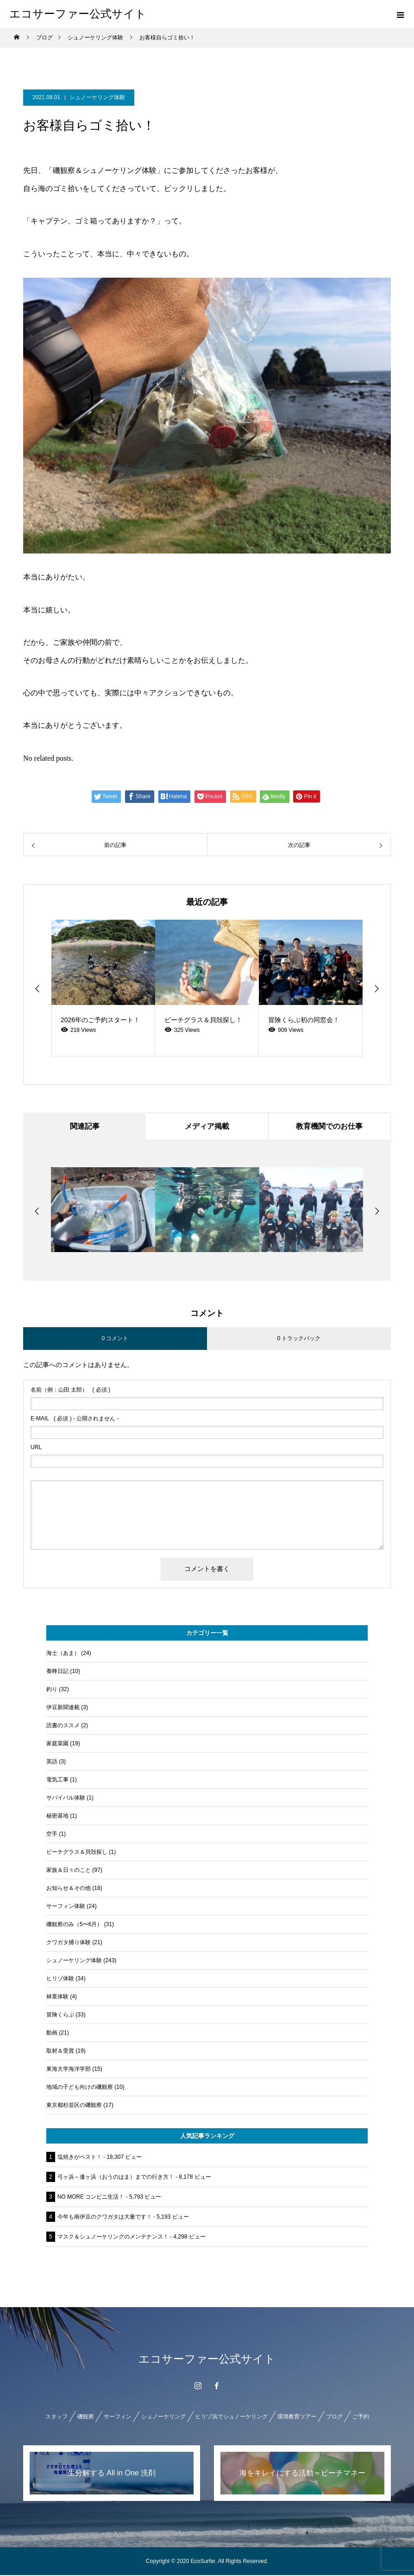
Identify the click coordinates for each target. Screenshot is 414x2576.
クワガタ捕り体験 (68, 1943)
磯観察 (85, 2417)
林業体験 (57, 1997)
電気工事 (57, 1780)
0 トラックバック (298, 1339)
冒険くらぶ (60, 2015)
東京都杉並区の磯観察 (74, 2106)
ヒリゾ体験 (60, 1979)
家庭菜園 (57, 1744)
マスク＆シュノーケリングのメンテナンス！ (113, 2237)
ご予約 (360, 2417)
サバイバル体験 (65, 1798)
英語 (51, 1762)
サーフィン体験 (65, 1907)
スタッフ (56, 2417)
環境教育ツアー (296, 2417)
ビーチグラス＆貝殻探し (76, 1853)
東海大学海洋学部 (68, 2070)
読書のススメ (63, 1726)
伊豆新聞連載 (63, 1708)
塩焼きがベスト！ (79, 2158)
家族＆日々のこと (68, 1871)
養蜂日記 (57, 1672)
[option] (103, 988)
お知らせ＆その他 (68, 1889)
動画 (51, 2033)
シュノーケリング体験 (97, 97)
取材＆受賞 (60, 2051)
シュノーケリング (163, 2417)
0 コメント (114, 1339)
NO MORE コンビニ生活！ (91, 2197)
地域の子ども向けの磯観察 (79, 2088)
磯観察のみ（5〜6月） (74, 1925)
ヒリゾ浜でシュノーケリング (231, 2417)
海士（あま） (63, 1654)
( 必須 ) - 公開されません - (75, 1419)
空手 (51, 1835)
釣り (51, 1690)
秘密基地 (57, 1816)
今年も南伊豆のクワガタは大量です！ (104, 2217)
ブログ (334, 2417)
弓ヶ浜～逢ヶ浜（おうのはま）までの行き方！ (115, 2178)
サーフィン (118, 2417)
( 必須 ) (70, 1390)
